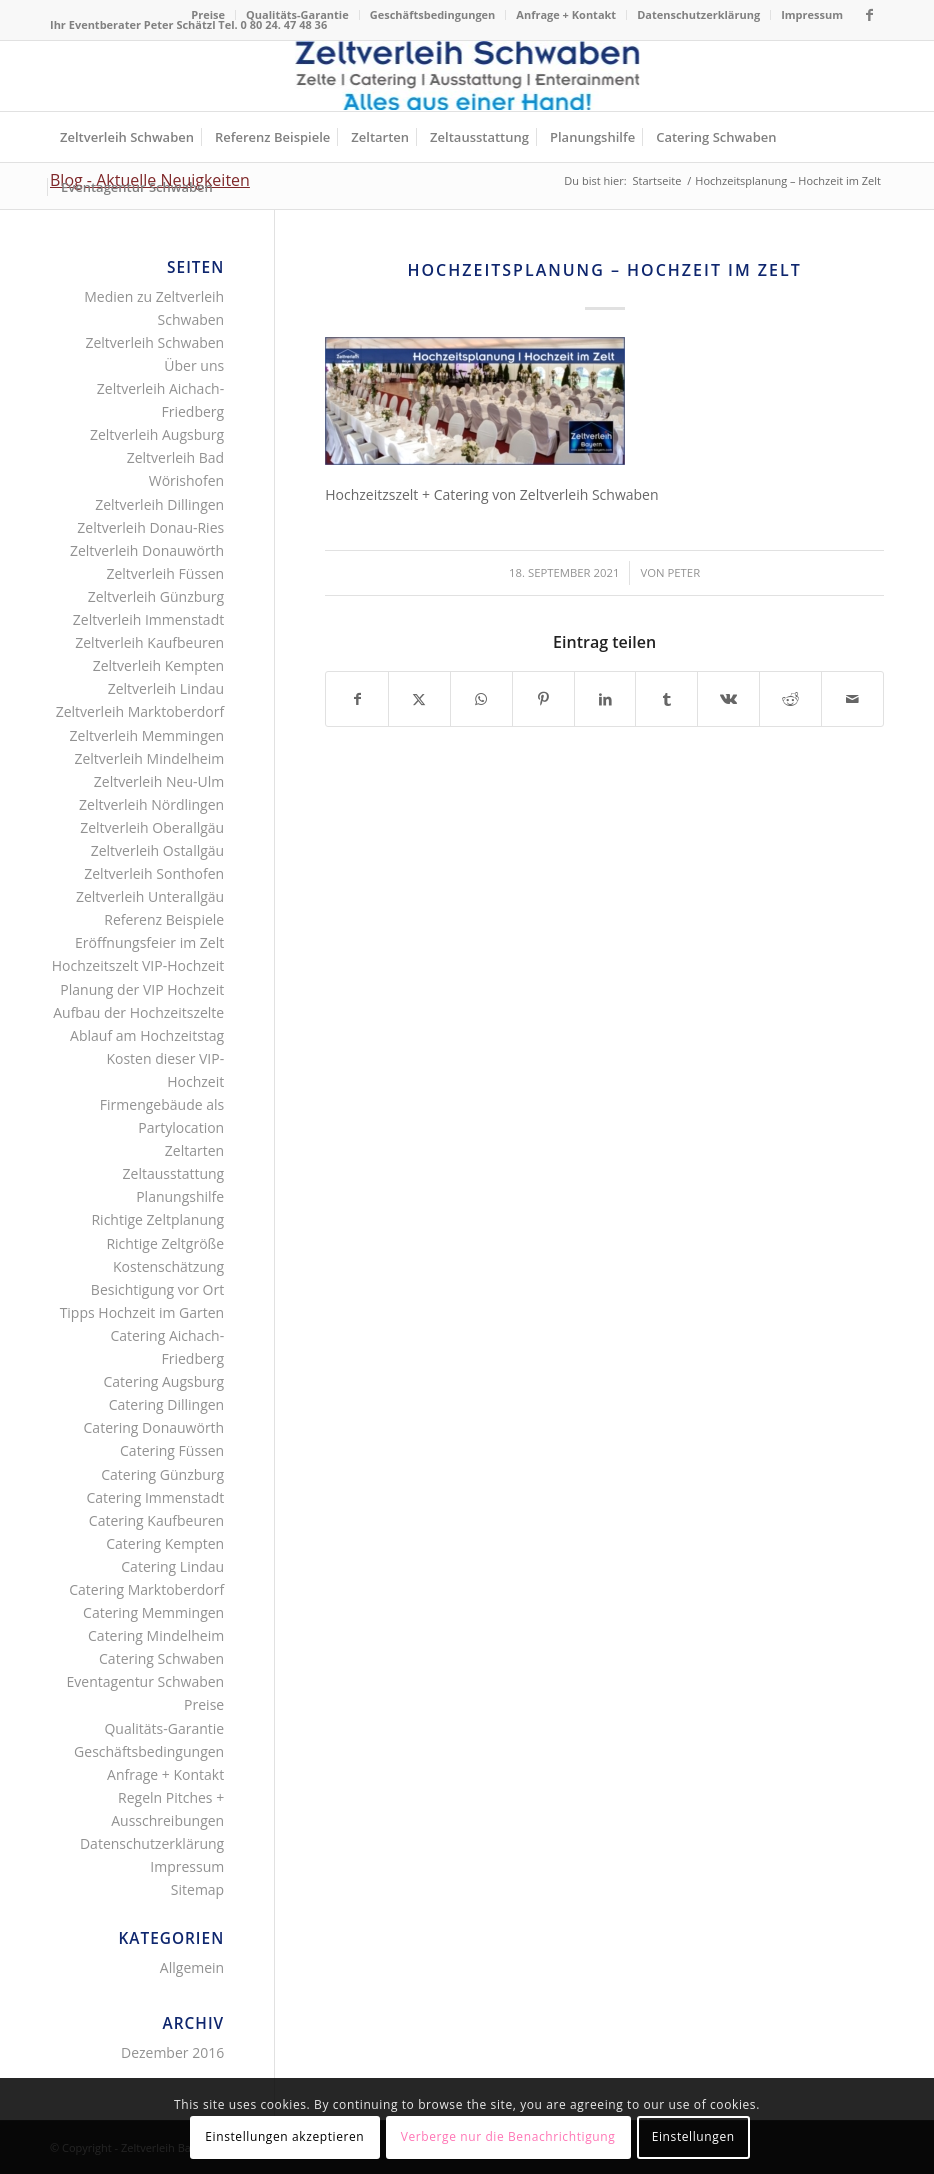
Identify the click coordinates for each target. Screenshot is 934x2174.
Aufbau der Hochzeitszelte (138, 1012)
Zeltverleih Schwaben (154, 342)
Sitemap (197, 1889)
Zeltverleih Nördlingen (151, 804)
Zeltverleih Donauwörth (147, 550)
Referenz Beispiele (164, 919)
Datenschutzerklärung (698, 14)
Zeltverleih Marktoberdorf (140, 711)
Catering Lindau (172, 1566)
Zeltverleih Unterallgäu (150, 896)
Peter (683, 572)
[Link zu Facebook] (869, 15)
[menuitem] (208, 15)
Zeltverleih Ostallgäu (158, 850)
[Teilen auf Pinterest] (543, 699)
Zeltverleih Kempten (159, 665)
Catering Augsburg (163, 1381)
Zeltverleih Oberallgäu (152, 827)
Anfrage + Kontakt (566, 14)
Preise (208, 14)
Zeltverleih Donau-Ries (150, 527)
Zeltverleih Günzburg (156, 596)
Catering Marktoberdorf (146, 1589)
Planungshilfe (180, 1196)
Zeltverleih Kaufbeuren (149, 642)
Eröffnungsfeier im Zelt (149, 942)
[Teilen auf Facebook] (357, 699)
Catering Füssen (172, 1450)
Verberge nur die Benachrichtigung (508, 2136)
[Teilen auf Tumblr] (666, 699)
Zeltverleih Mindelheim (149, 758)
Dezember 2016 (172, 2052)
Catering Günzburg (162, 1474)
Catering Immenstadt (155, 1497)
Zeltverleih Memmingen (147, 735)
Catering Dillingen (166, 1404)
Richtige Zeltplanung (157, 1219)
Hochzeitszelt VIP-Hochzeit (138, 965)
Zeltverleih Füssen (165, 573)
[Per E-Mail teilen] (852, 699)
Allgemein (192, 1967)
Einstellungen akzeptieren (284, 2136)
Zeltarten (194, 1150)
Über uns (194, 365)
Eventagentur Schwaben (146, 1681)
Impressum (812, 14)
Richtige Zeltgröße (165, 1243)
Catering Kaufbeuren (156, 1520)
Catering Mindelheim (156, 1635)
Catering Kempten (165, 1543)
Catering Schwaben (161, 1658)
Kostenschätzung (168, 1266)
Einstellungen (693, 2136)
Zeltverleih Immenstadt (148, 619)
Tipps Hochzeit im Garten (142, 1312)
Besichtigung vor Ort (157, 1289)
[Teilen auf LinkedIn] (605, 699)
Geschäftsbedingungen (433, 14)
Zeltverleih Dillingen (159, 504)
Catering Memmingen (153, 1612)
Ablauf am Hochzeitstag (147, 1035)
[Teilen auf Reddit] (790, 699)
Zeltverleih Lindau (166, 688)
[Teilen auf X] (419, 699)
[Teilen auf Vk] (728, 699)
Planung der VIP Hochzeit (142, 989)
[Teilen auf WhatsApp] (481, 699)
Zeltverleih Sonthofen (154, 873)
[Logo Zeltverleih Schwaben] (467, 76)
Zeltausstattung (174, 1173)
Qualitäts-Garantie (297, 14)
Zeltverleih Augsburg (157, 434)
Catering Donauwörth (154, 1427)
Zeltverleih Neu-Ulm (159, 781)
